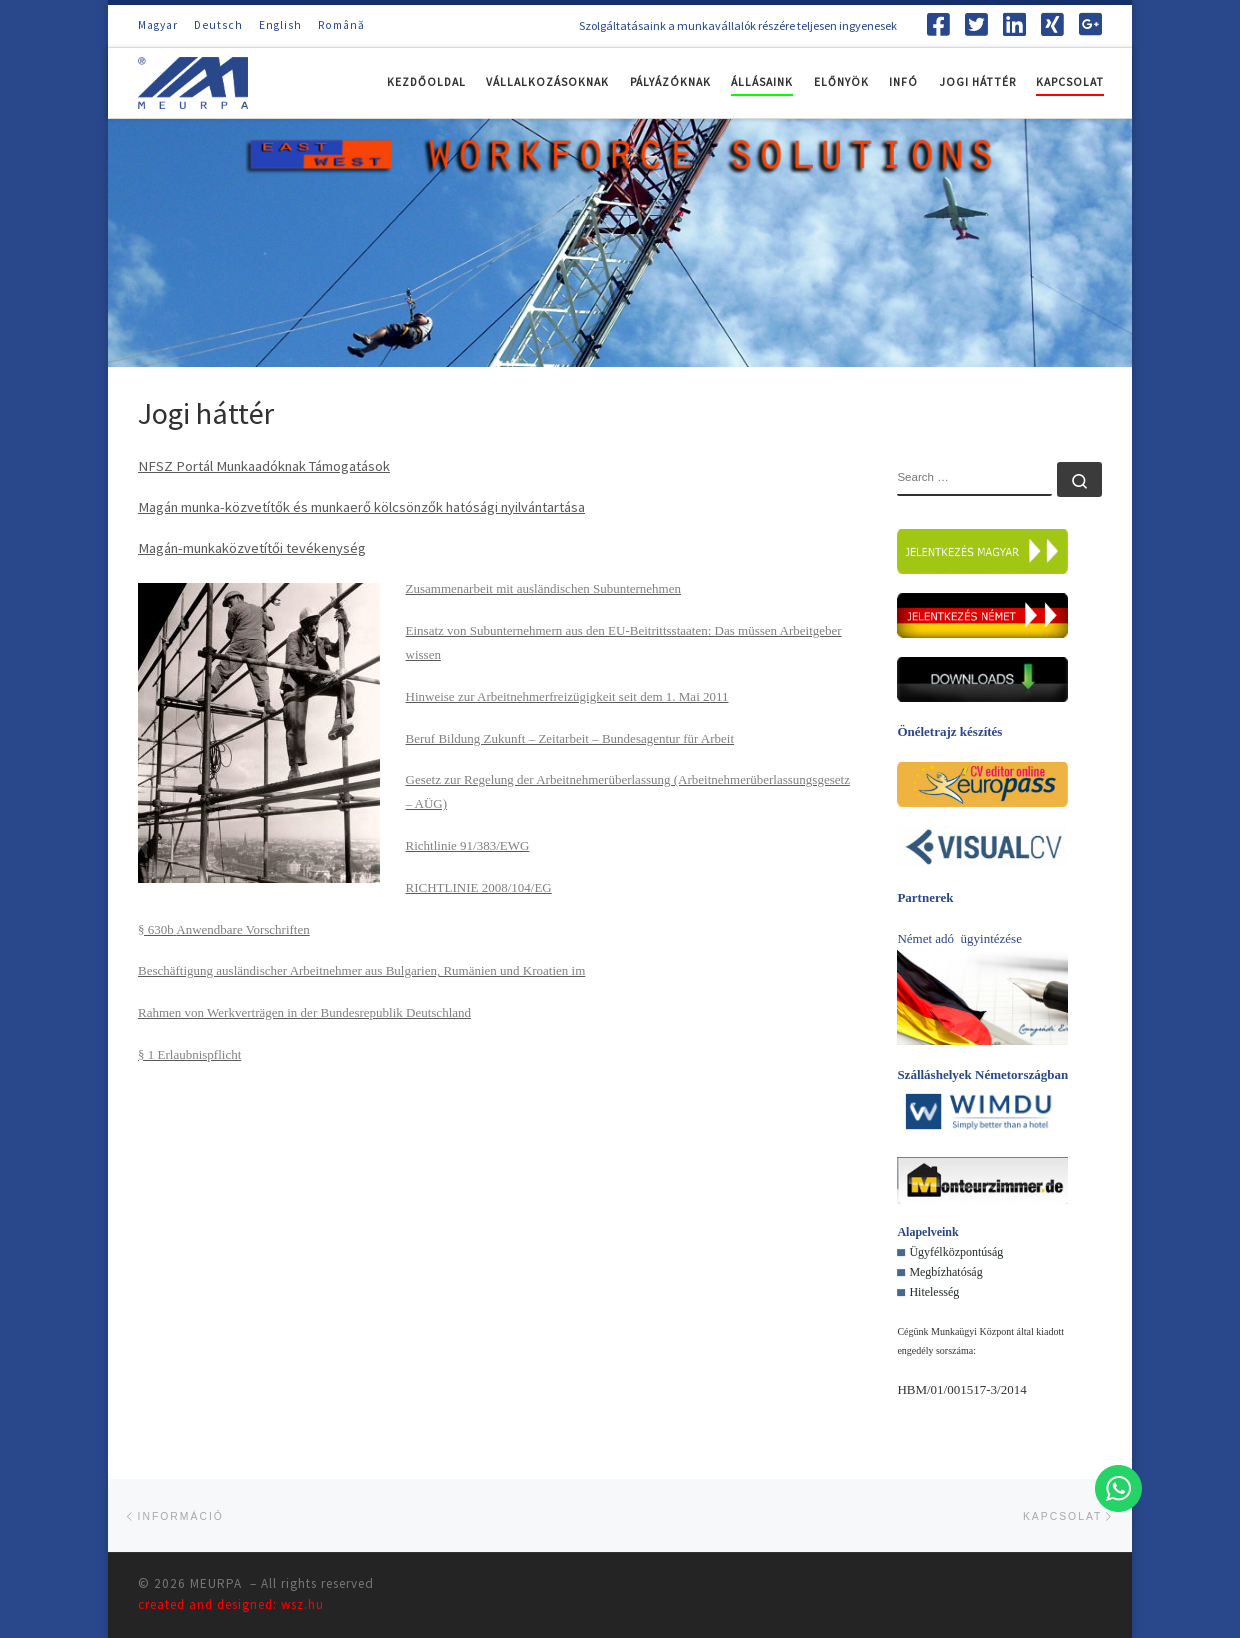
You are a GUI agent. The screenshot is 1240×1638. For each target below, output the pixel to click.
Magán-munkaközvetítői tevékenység (252, 548)
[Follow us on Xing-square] (1052, 24)
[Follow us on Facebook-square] (938, 24)
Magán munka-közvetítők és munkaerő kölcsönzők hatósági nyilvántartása (361, 507)
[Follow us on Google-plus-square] (1090, 24)
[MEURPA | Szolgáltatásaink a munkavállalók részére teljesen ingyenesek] (193, 79)
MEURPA (218, 1583)
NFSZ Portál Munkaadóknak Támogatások (264, 466)
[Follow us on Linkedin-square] (1014, 24)
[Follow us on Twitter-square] (976, 24)
